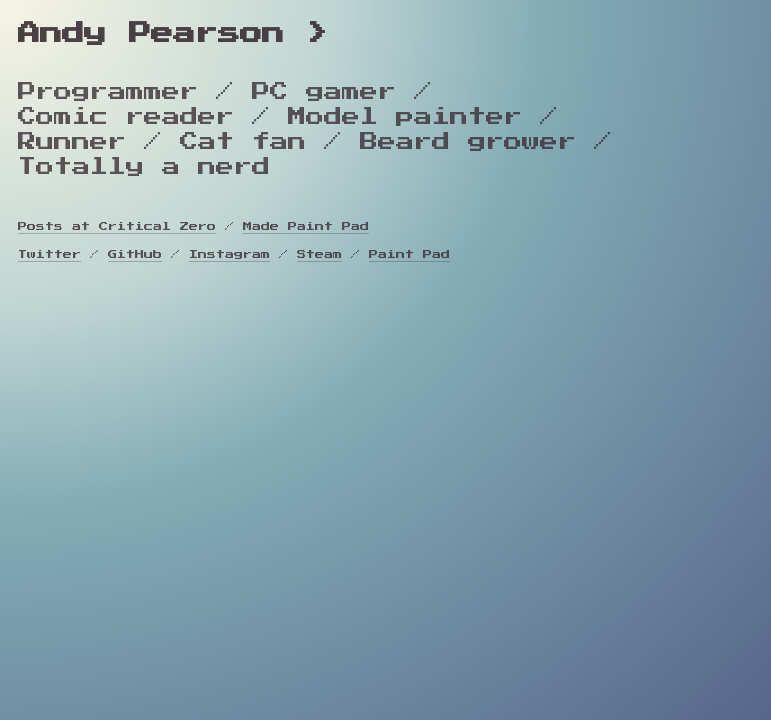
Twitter (49, 254)
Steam (319, 254)
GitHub (135, 254)
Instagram (229, 254)
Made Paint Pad (306, 226)
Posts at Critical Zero (117, 226)
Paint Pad (409, 254)
